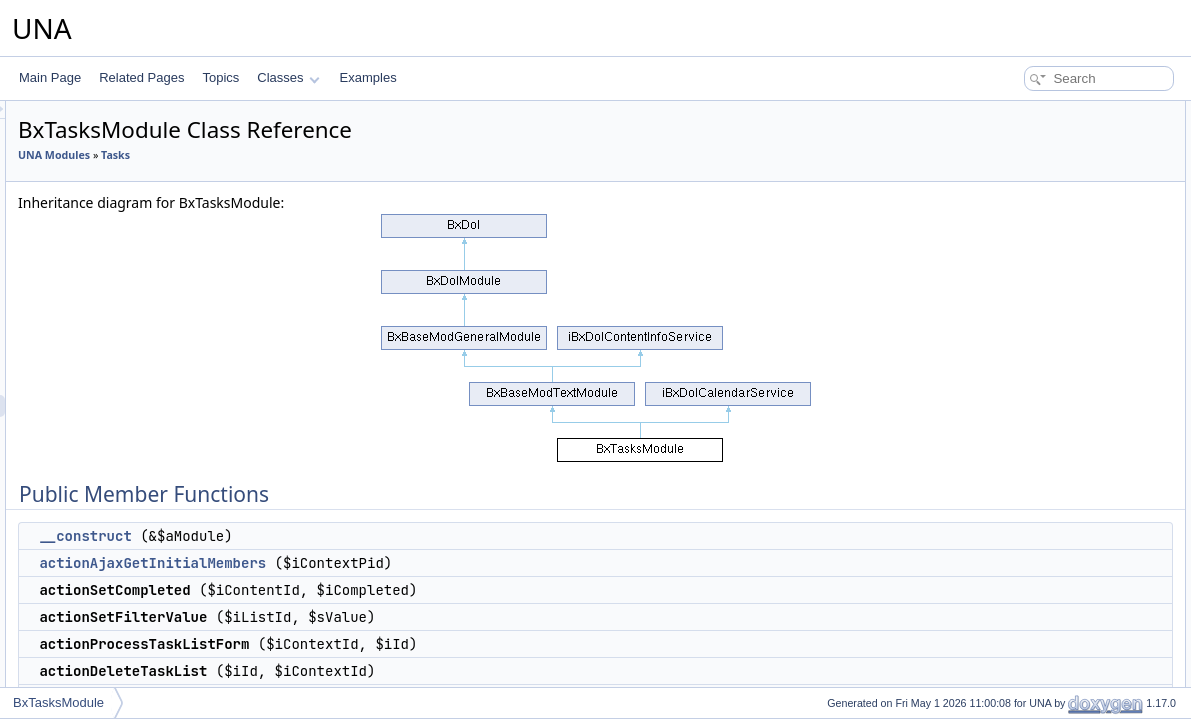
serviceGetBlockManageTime (1062, 376)
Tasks (365, 155)
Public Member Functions (1035, 112)
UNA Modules (304, 155)
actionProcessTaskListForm (1057, 222)
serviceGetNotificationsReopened (1073, 530)
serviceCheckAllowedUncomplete (1073, 662)
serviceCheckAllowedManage (1062, 618)
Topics (220, 77)
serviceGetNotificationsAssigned (1070, 574)
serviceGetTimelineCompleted (1064, 442)
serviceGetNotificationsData (1058, 486)
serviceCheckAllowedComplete (1066, 640)
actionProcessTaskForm (1048, 266)
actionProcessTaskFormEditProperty (1081, 288)
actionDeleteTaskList (1039, 244)
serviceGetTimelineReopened (1063, 464)
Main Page (50, 77)
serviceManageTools (1038, 332)
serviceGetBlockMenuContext (1063, 354)
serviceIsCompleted (1036, 684)
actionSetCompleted (1038, 178)
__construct (335, 536)
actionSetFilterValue (1037, 200)
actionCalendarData (1037, 310)
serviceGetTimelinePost (1047, 420)
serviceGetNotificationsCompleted (1074, 508)
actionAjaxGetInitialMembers (402, 563)
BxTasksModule (58, 702)
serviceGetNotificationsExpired (1065, 552)
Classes (288, 77)
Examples (368, 77)
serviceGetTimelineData (1048, 398)
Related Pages (141, 77)
